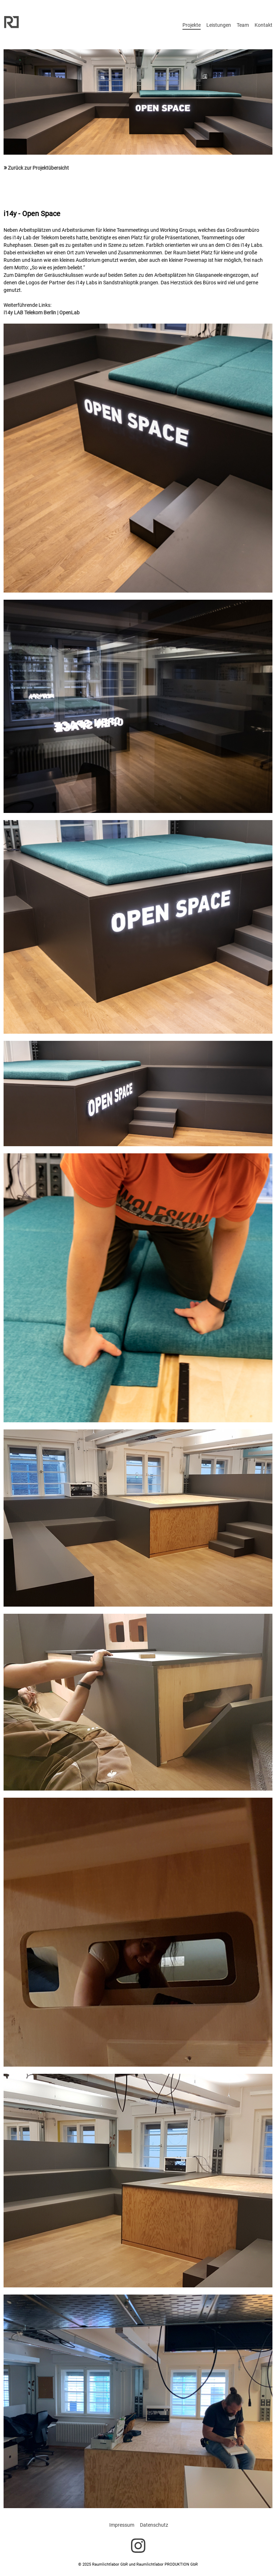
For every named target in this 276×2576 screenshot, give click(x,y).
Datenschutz (154, 2525)
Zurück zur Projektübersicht (36, 168)
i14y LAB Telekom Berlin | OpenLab (42, 312)
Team (243, 25)
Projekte (191, 25)
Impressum (121, 2525)
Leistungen (218, 25)
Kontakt (263, 25)
